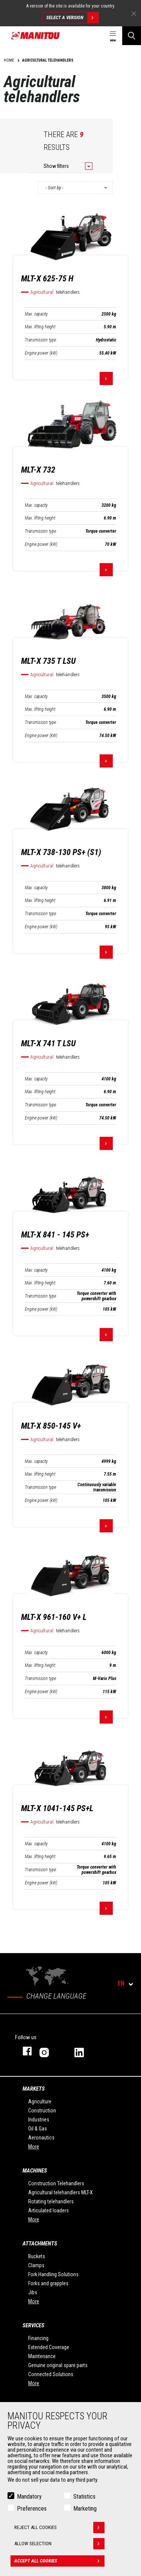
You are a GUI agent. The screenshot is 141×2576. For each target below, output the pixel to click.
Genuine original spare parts (58, 2365)
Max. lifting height (40, 326)
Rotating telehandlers (51, 2201)
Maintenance (42, 2356)
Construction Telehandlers (56, 2183)
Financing (38, 2338)
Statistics (84, 2496)
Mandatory (29, 2496)
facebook (23, 2051)
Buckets (36, 2256)
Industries (38, 2120)
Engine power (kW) (41, 353)
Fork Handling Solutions (53, 2274)
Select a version (72, 17)
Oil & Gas (37, 2129)
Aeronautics (41, 2138)
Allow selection (59, 2543)
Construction (42, 2111)
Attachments (40, 2243)
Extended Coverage (48, 2347)
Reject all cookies (59, 2527)
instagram (49, 2051)
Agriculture (40, 2102)
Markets (34, 2088)
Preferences (32, 2508)
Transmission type (40, 340)
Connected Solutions (50, 2374)
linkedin (84, 2051)
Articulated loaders (48, 2210)
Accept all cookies (59, 2561)
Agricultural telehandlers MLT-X (60, 2192)
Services (33, 2325)
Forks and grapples (48, 2283)
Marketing (85, 2508)
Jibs (32, 2292)
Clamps (36, 2265)
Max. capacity (36, 314)
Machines (35, 2170)
